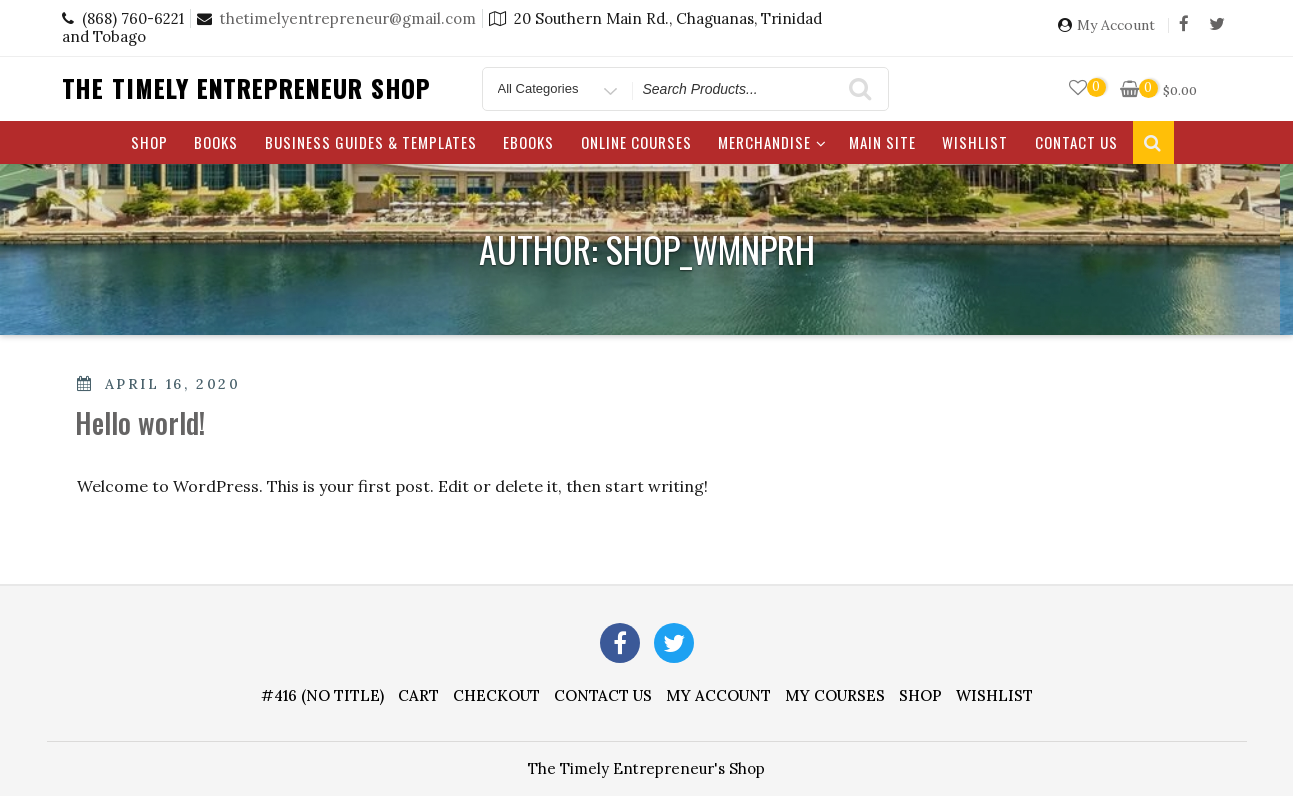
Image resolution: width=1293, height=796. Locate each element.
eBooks (528, 142)
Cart (418, 695)
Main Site (882, 142)
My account (718, 695)
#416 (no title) (322, 695)
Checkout (496, 695)
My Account (1116, 25)
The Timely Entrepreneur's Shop (646, 768)
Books (216, 142)
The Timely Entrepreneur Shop (247, 88)
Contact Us (1076, 142)
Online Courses (636, 142)
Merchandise (772, 142)
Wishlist (975, 142)
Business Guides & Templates (371, 142)
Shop (149, 142)
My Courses (835, 695)
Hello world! (140, 422)
